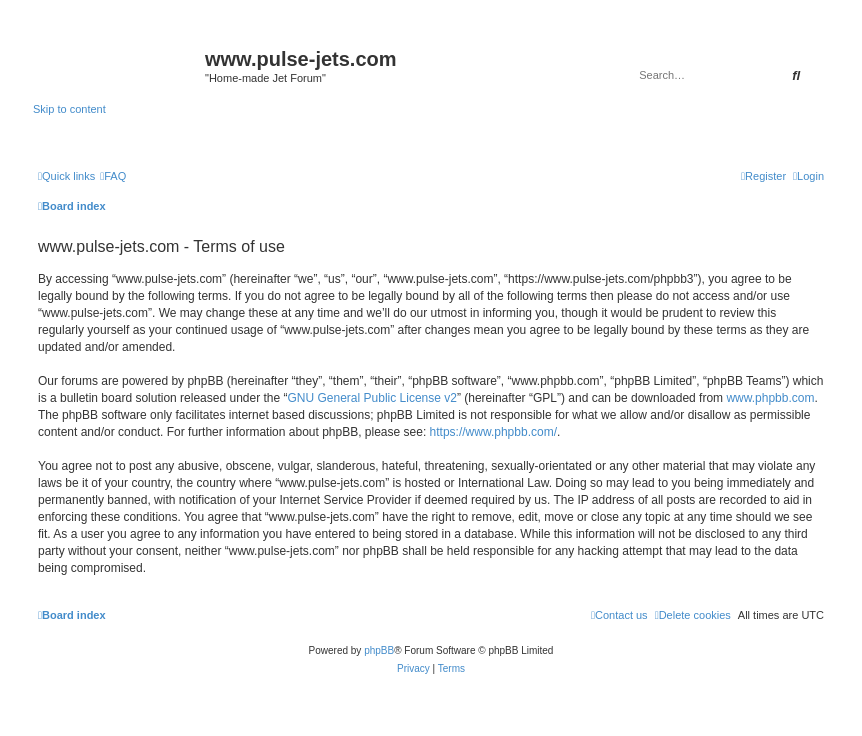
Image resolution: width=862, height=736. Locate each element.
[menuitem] (113, 176)
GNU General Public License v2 (372, 398)
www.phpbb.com (770, 398)
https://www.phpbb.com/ (493, 432)
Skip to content (69, 109)
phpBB (379, 650)
